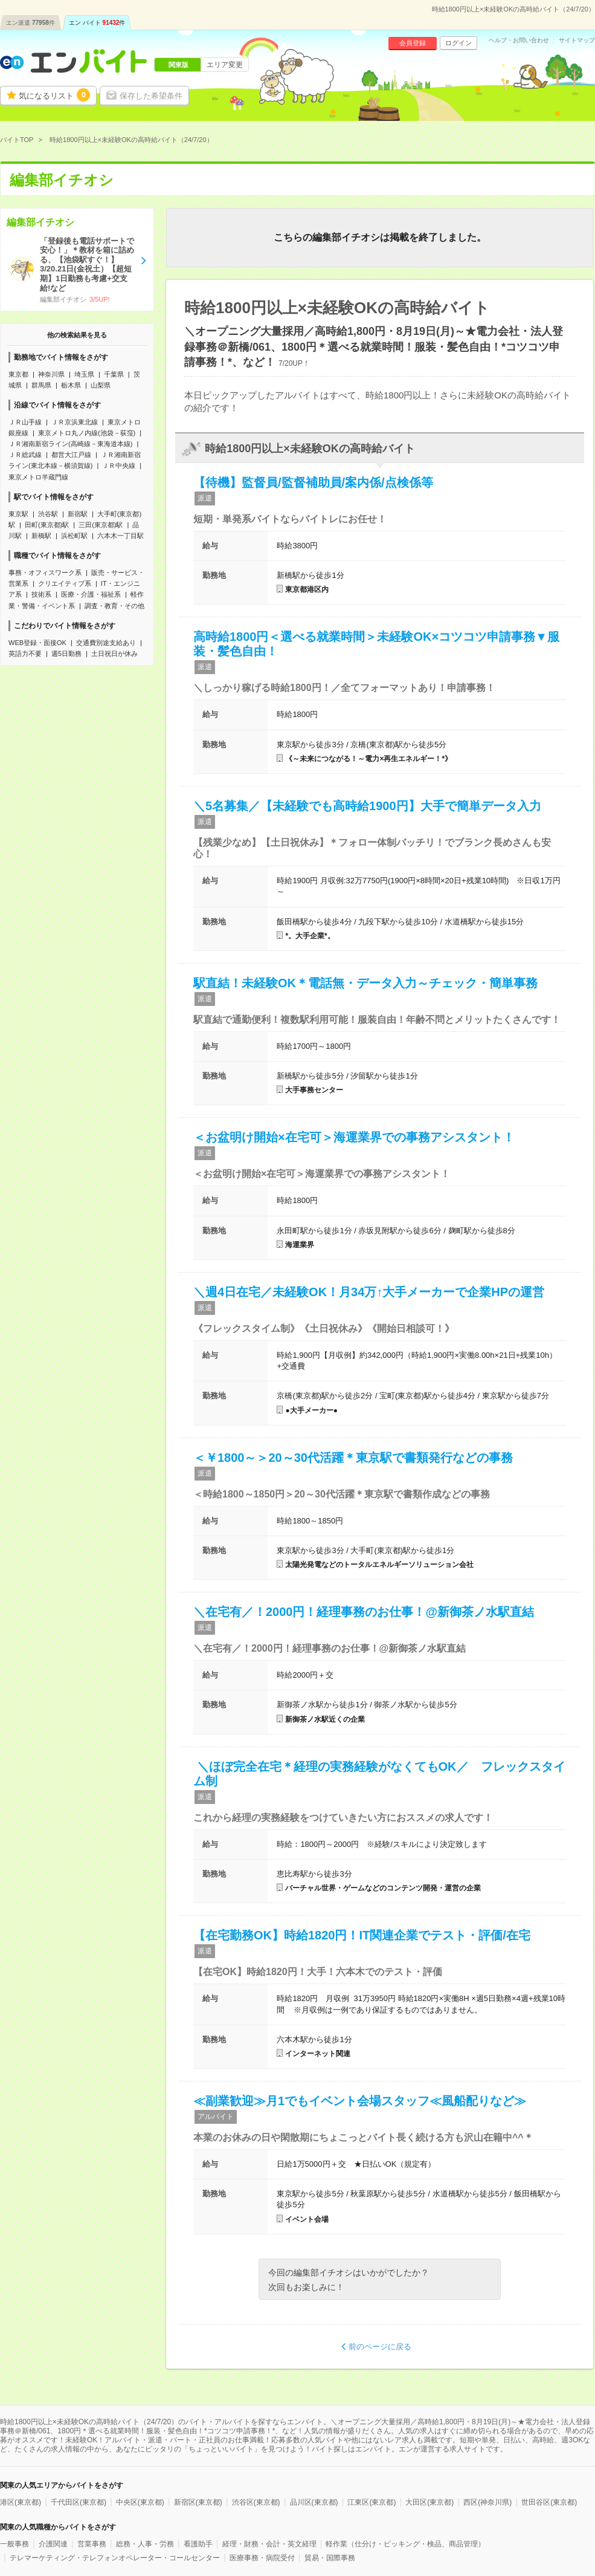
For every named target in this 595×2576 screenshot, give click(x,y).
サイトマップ (577, 40)
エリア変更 (225, 64)
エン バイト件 (97, 22)
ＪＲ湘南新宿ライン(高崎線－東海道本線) (70, 443)
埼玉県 (84, 374)
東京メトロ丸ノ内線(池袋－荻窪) (86, 432)
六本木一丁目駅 (120, 535)
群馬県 (41, 385)
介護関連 (53, 2544)
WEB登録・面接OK (37, 642)
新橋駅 (41, 535)
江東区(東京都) (371, 2502)
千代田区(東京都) (78, 2502)
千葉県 (114, 374)
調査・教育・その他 (114, 605)
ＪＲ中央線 (118, 465)
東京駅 (18, 513)
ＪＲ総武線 (25, 454)
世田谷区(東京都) (549, 2502)
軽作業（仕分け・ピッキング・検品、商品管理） (405, 2544)
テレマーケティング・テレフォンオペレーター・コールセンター (115, 2558)
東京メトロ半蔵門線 (38, 477)
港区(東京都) (20, 2502)
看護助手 (198, 2544)
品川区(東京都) (314, 2502)
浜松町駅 (74, 535)
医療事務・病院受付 (262, 2558)
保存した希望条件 (151, 95)
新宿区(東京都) (198, 2502)
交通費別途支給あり (106, 642)
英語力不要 (25, 653)
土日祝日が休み (114, 653)
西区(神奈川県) (487, 2502)
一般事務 (14, 2544)
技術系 (41, 594)
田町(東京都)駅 (47, 524)
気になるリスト (54, 95)
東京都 (18, 374)
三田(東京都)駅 (101, 524)
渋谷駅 (48, 513)
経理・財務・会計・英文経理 (269, 2544)
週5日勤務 (66, 653)
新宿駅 (78, 513)
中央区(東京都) (140, 2502)
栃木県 (71, 385)
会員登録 (412, 43)
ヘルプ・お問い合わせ (519, 40)
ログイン (458, 43)
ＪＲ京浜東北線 (74, 422)
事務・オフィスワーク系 (45, 572)
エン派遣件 (30, 22)
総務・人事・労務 (145, 2544)
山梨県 (101, 385)
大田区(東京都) (429, 2502)
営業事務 (91, 2544)
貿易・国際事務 (329, 2558)
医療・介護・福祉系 (91, 594)
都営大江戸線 (71, 454)
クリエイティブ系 (64, 583)
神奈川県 (51, 374)
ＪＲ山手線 (25, 422)
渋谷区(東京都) (256, 2502)
